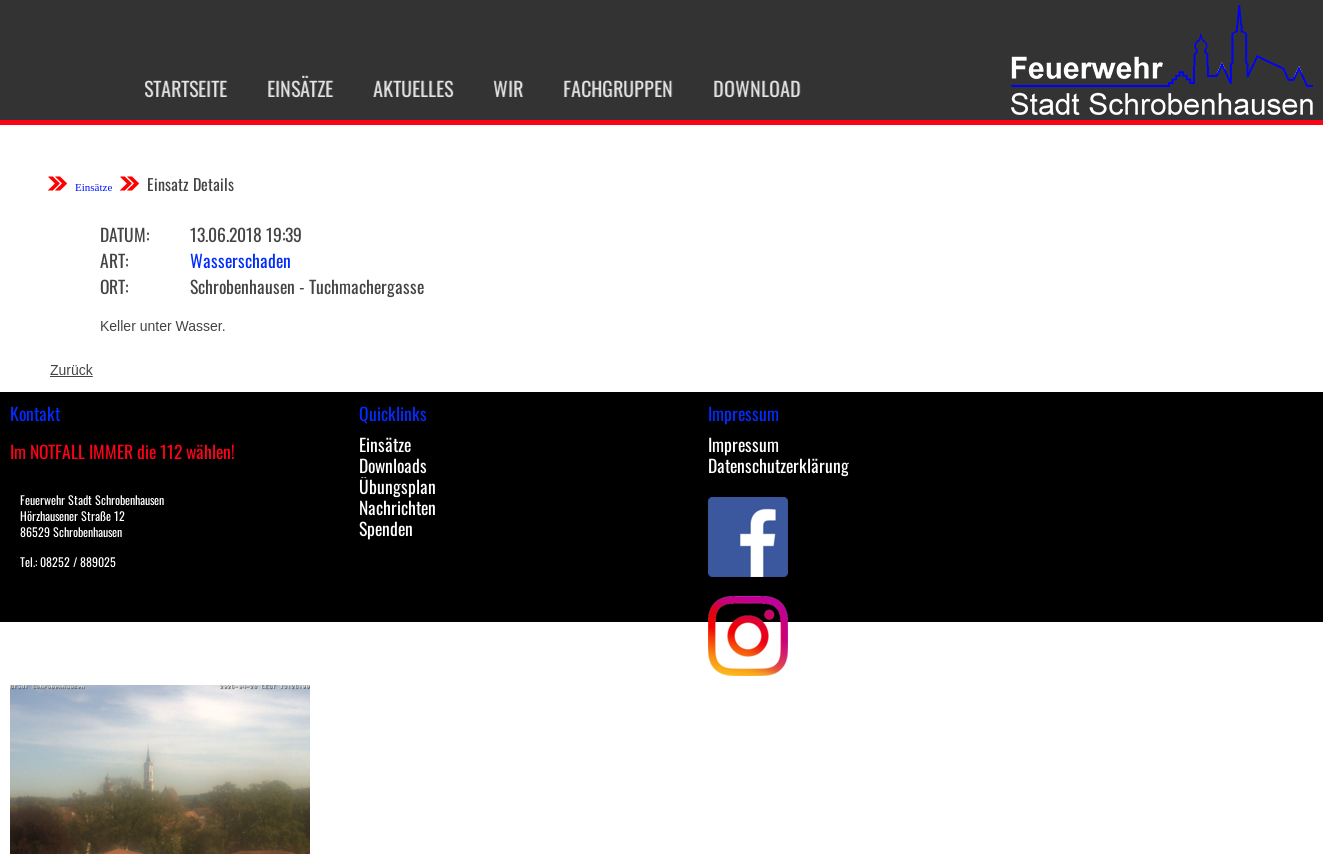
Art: (114, 260)
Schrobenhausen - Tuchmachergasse (307, 286)
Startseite (171, 88)
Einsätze (286, 88)
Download (743, 88)
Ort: (114, 286)
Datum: (124, 234)
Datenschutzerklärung (778, 465)
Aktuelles (399, 88)
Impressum (743, 444)
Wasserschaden (240, 260)
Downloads (393, 465)
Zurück (71, 370)
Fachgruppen (604, 88)
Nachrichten (397, 507)
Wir (494, 88)
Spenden (386, 528)
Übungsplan (397, 486)
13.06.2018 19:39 (246, 234)
